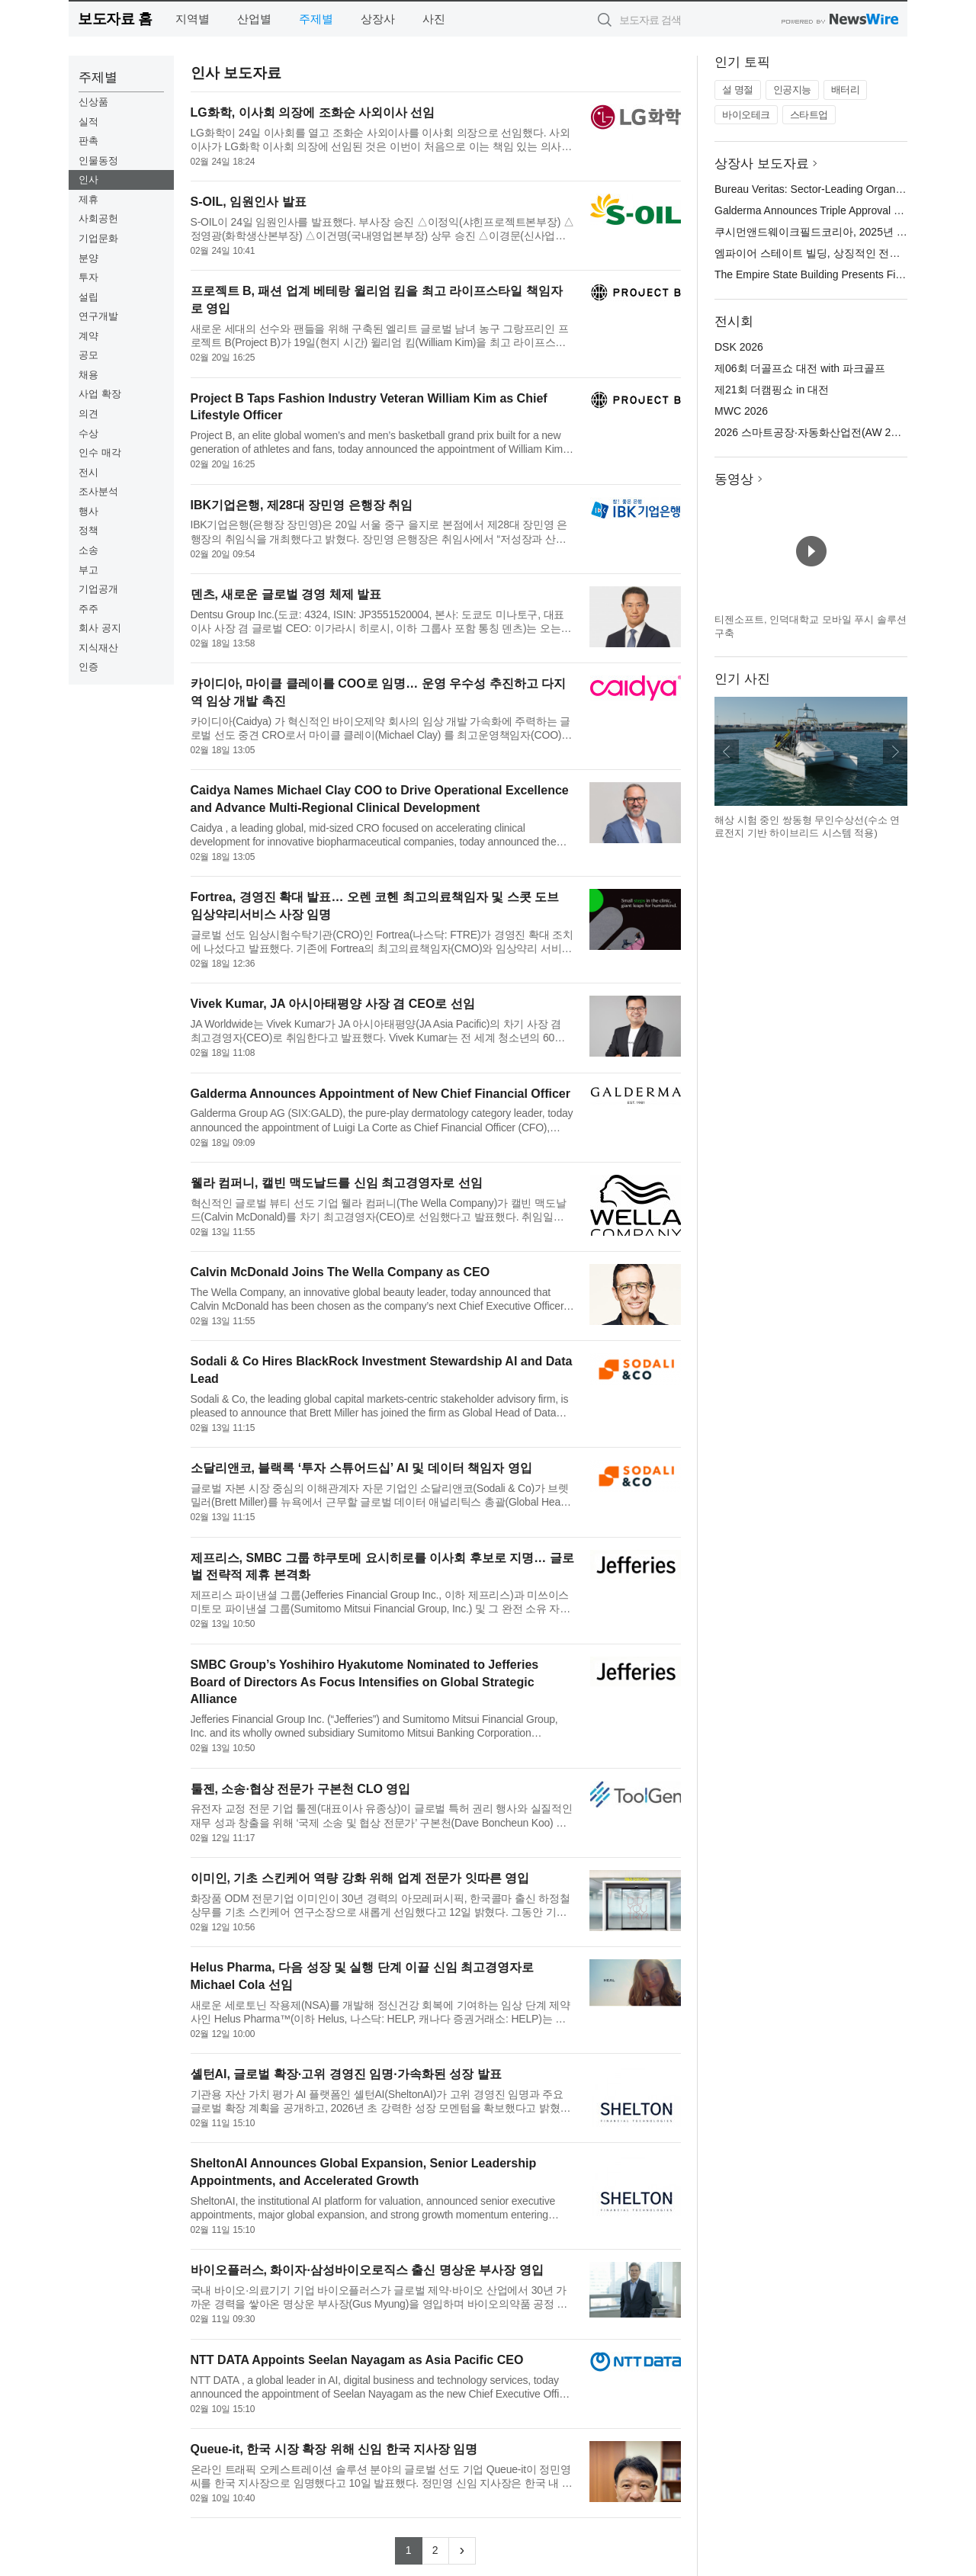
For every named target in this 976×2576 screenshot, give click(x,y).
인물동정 (98, 160)
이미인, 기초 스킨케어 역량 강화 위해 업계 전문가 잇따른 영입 (360, 1878)
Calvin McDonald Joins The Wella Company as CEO (340, 1272)
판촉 (88, 140)
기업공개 (98, 589)
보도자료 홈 (115, 19)
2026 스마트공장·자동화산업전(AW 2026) (813, 432)
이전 (726, 751)
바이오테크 (746, 114)
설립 (88, 297)
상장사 (378, 18)
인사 (88, 179)
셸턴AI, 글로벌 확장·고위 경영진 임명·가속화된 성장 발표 (346, 2074)
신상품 (93, 101)
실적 (88, 121)
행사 (88, 511)
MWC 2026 (741, 411)
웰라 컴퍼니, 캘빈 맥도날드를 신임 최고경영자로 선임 (337, 1182)
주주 (88, 608)
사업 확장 (100, 393)
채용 (88, 374)
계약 (88, 336)
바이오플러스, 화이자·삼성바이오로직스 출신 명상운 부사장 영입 (367, 2269)
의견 (88, 413)
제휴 (88, 199)
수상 (88, 433)
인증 (88, 666)
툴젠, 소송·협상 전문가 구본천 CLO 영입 (301, 1788)
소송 (88, 550)
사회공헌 (98, 218)
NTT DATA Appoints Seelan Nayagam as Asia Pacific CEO (357, 2359)
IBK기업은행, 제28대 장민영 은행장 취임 (302, 505)
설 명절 (737, 89)
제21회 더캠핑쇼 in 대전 (771, 389)
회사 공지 (100, 628)
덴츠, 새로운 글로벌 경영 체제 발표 (286, 594)
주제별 (316, 18)
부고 (88, 570)
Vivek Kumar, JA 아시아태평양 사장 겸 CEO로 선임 (333, 1003)
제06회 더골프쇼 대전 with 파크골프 (799, 368)
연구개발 (98, 316)
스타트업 (809, 114)
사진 (433, 18)
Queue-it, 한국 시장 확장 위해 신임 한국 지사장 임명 (334, 2449)
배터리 (845, 89)
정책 (88, 530)
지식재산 (98, 647)
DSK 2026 (738, 347)
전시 (88, 472)
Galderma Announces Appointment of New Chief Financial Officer (380, 1093)
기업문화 (98, 238)
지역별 (192, 18)
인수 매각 (100, 452)
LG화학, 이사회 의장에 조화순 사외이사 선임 (313, 112)
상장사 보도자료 (761, 163)
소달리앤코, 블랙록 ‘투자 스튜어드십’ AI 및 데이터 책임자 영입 (361, 1467)
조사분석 (98, 491)
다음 (895, 751)
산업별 (254, 18)
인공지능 (792, 89)
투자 (88, 277)
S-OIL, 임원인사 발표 (249, 201)
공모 (88, 355)
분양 (88, 258)
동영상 (733, 479)
